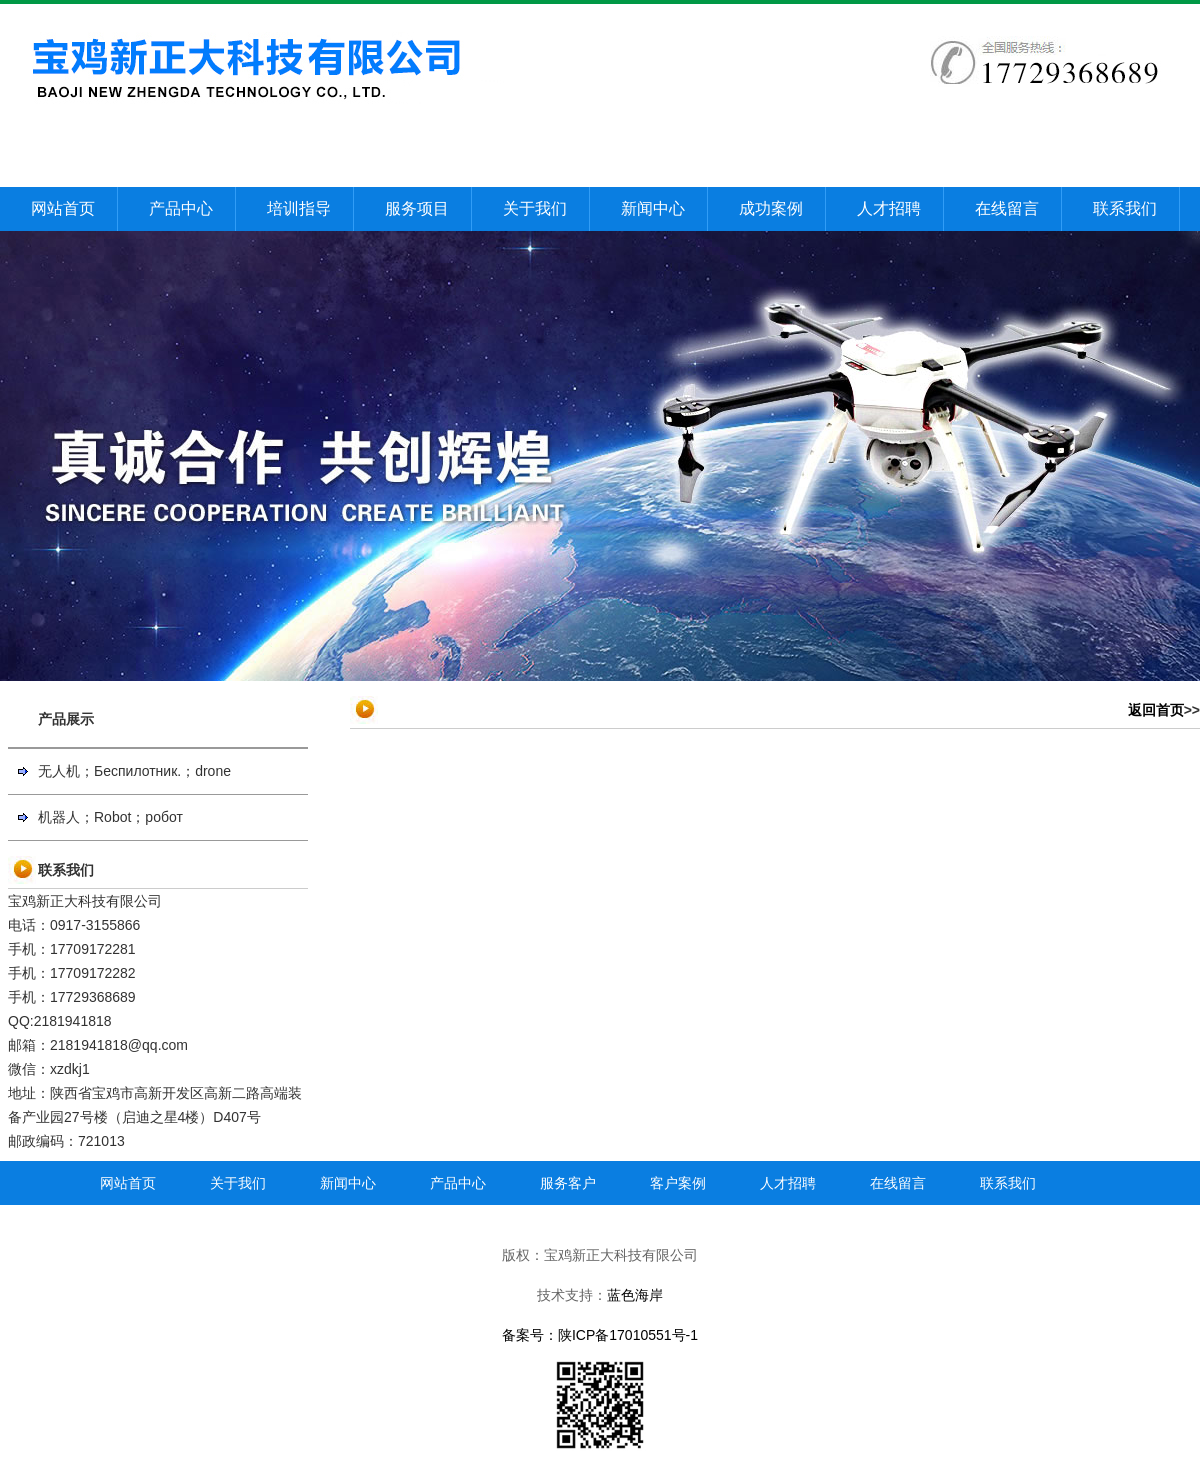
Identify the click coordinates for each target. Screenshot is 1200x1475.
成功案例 (771, 208)
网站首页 (63, 208)
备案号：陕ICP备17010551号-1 (600, 1335)
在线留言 (1007, 208)
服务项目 (417, 208)
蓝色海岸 (635, 1295)
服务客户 (568, 1183)
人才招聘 (889, 208)
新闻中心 (653, 208)
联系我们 (1125, 208)
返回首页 (1156, 710)
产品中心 (181, 208)
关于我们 (535, 208)
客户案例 (678, 1183)
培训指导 (299, 208)
